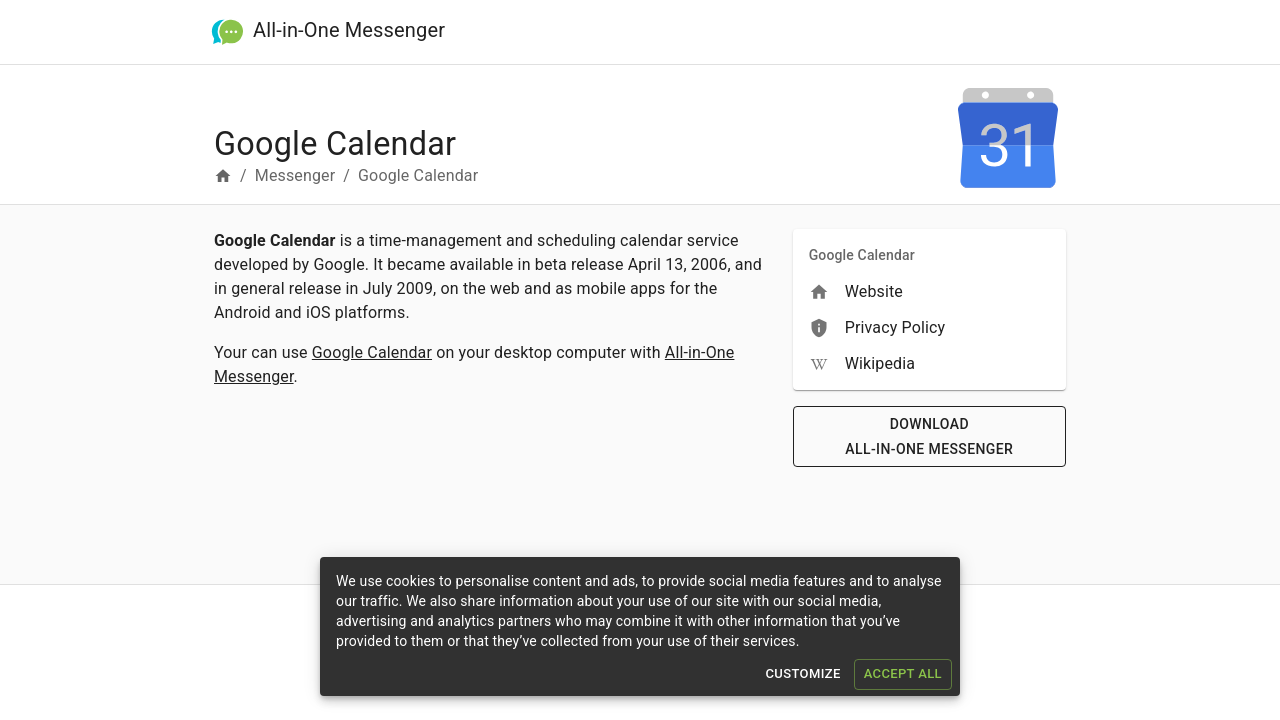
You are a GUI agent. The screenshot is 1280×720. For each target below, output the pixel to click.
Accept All (903, 674)
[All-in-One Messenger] (227, 32)
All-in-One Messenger (349, 29)
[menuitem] (929, 292)
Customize (802, 674)
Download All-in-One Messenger (929, 436)
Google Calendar (372, 352)
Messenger (295, 175)
